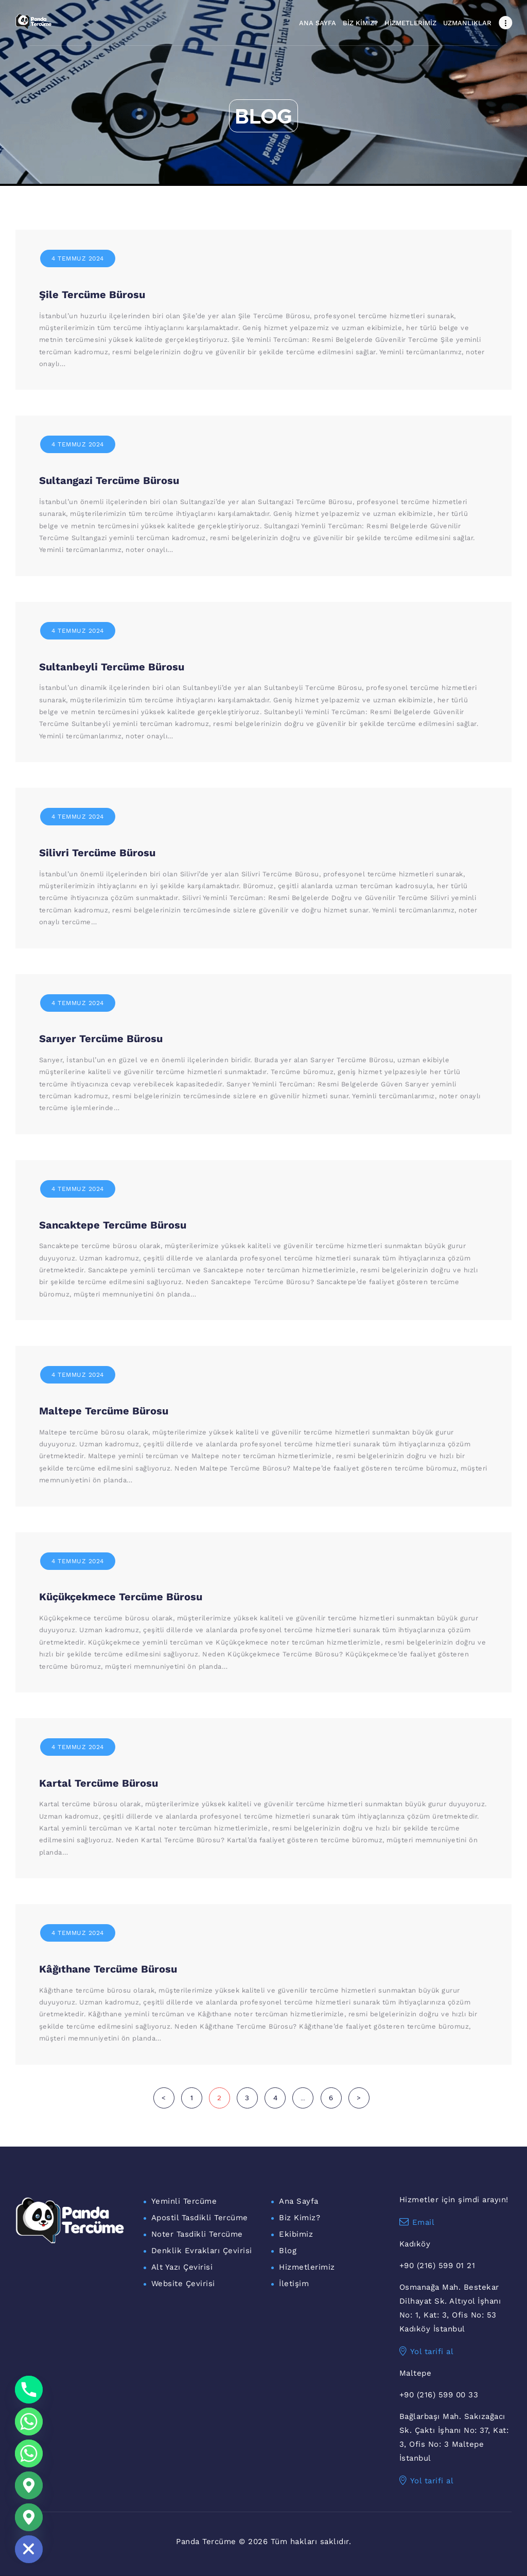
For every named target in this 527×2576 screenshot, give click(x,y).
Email (417, 2222)
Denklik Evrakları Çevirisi (201, 2250)
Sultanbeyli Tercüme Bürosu (111, 667)
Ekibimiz (296, 2234)
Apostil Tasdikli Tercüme (199, 2217)
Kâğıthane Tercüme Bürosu (108, 1969)
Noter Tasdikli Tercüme (197, 2234)
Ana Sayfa (299, 2201)
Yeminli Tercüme (184, 2201)
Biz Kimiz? (299, 2217)
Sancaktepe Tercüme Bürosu (112, 1225)
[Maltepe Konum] (29, 2517)
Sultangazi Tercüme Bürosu (109, 480)
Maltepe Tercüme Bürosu (103, 1411)
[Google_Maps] (29, 2485)
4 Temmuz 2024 (77, 258)
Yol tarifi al (426, 2351)
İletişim (294, 2283)
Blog (287, 2250)
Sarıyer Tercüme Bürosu (101, 1038)
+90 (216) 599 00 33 (439, 2394)
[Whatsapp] (29, 2421)
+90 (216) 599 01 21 (437, 2265)
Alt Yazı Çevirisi (182, 2267)
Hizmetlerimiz (307, 2267)
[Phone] (29, 2390)
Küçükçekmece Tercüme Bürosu (120, 1596)
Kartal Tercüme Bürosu (98, 1783)
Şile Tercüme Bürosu (92, 294)
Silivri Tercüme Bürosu (97, 852)
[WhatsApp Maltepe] (29, 2453)
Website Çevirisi (183, 2283)
